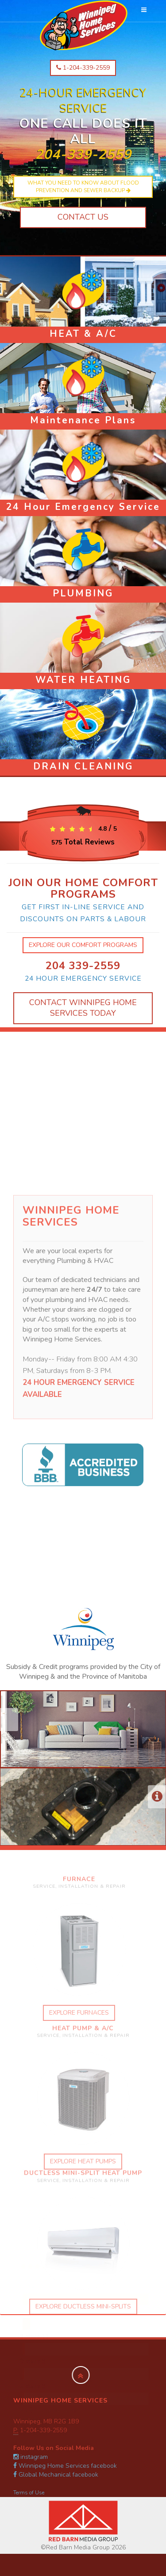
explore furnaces (74, 2012)
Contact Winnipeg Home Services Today (83, 1007)
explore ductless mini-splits (83, 2311)
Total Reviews (83, 842)
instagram (30, 2457)
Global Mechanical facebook (55, 2474)
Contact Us (83, 217)
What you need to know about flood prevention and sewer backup (83, 186)
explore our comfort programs (83, 945)
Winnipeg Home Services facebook (65, 2466)
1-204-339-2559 (83, 67)
